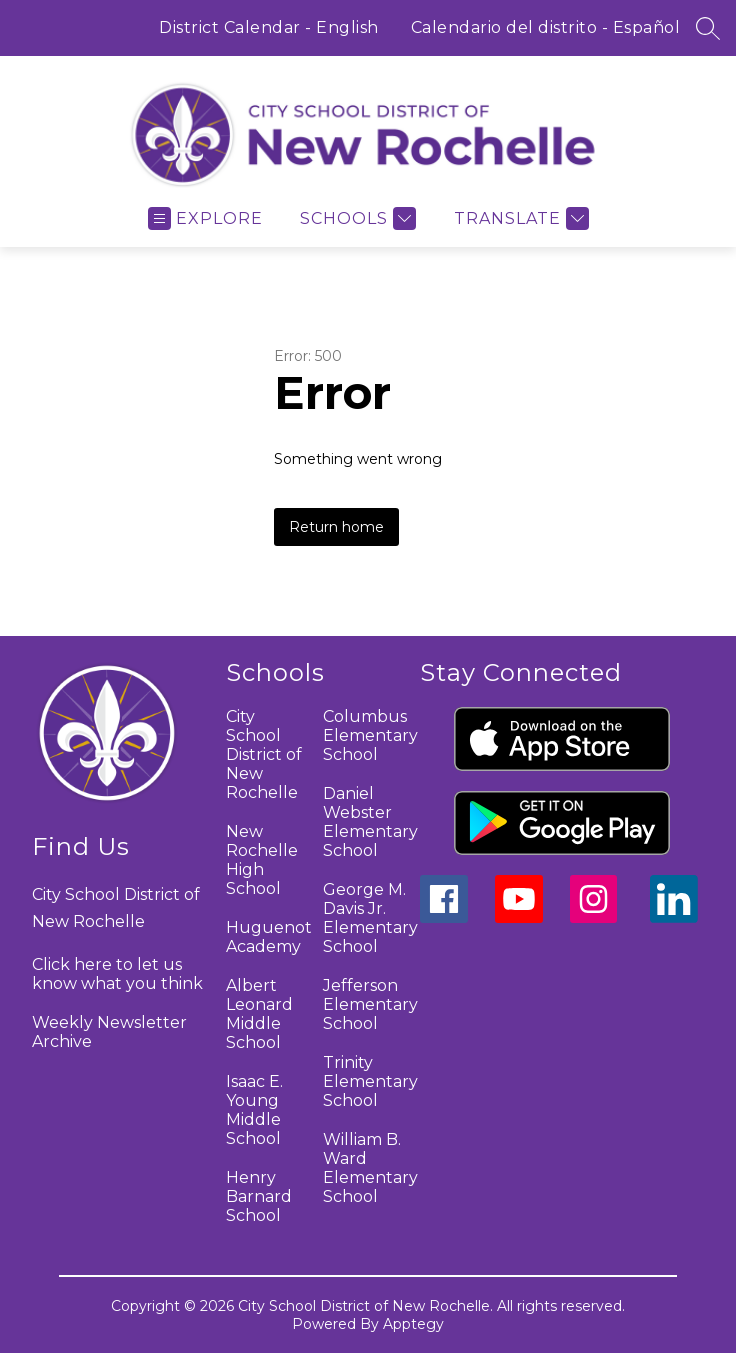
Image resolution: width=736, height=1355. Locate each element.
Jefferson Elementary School (370, 1004)
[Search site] (708, 28)
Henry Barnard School (259, 1196)
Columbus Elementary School (370, 735)
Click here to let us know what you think (117, 974)
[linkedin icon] (674, 917)
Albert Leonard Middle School (259, 1014)
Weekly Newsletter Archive (109, 1032)
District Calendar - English (269, 27)
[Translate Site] (519, 218)
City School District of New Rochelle (264, 754)
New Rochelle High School (262, 860)
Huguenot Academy (269, 937)
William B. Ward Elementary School (370, 1168)
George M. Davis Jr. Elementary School (370, 918)
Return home (336, 527)
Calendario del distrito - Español (546, 27)
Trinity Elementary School (370, 1081)
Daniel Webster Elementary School (370, 822)
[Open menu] (205, 218)
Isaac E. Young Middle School (254, 1110)
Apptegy (413, 1324)
